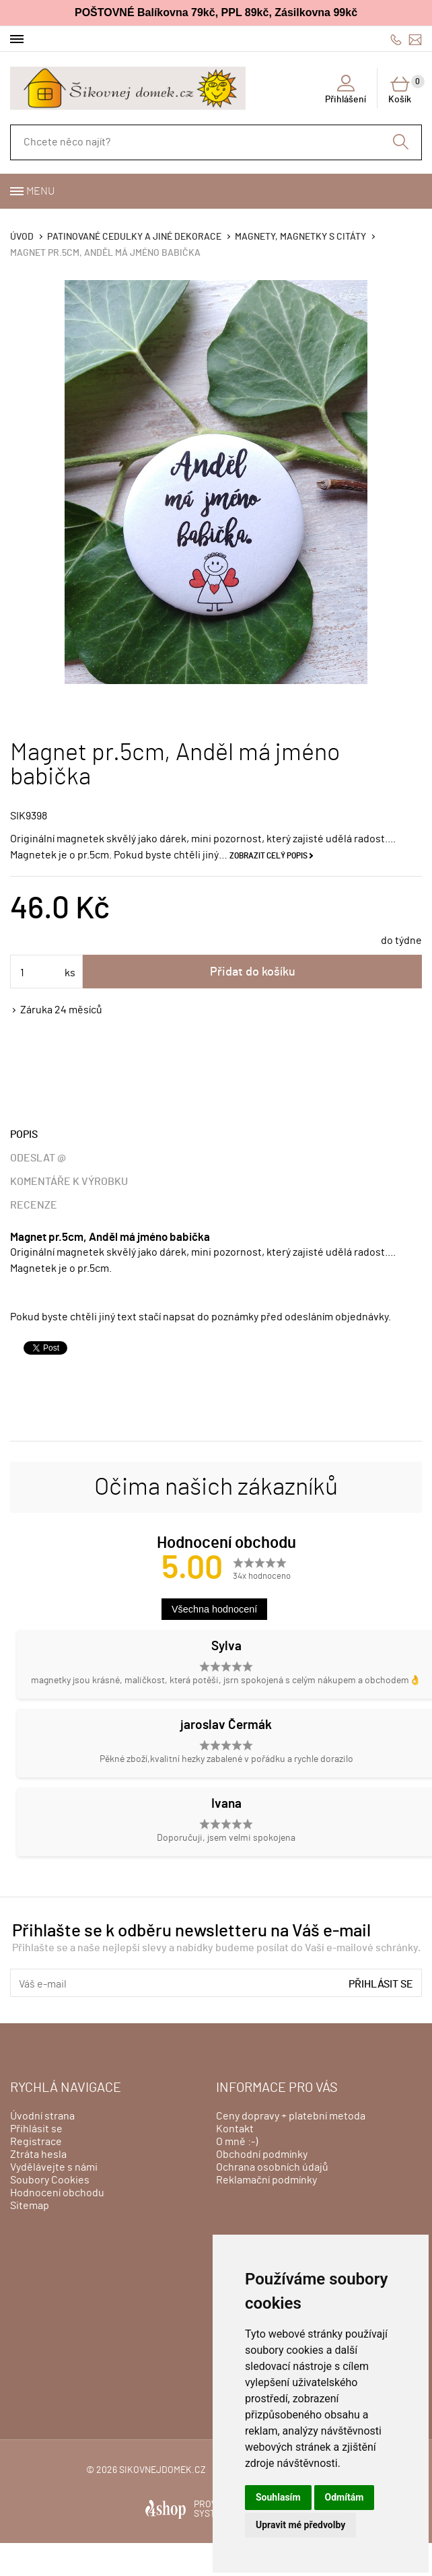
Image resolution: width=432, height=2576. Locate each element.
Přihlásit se (381, 1984)
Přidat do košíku (252, 972)
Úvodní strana (42, 2116)
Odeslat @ (38, 1158)
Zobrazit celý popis (268, 856)
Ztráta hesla (38, 2154)
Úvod (22, 237)
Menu (40, 191)
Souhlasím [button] (278, 2497)
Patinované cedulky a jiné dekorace (134, 237)
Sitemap (29, 2205)
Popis (24, 1134)
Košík (405, 89)
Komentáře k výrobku (69, 1181)
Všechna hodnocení (214, 1609)
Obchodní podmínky (262, 2154)
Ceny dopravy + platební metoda (290, 2116)
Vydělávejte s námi (54, 2167)
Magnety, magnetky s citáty (300, 237)
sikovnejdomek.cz (162, 2470)
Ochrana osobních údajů (272, 2167)
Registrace (36, 2141)
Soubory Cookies (49, 2180)
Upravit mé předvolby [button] (300, 2524)
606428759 (396, 39)
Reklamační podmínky (266, 2180)
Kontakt (235, 2129)
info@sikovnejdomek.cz (415, 39)
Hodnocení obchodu (57, 2193)
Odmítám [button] (344, 2497)
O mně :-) (237, 2141)
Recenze (33, 1205)
